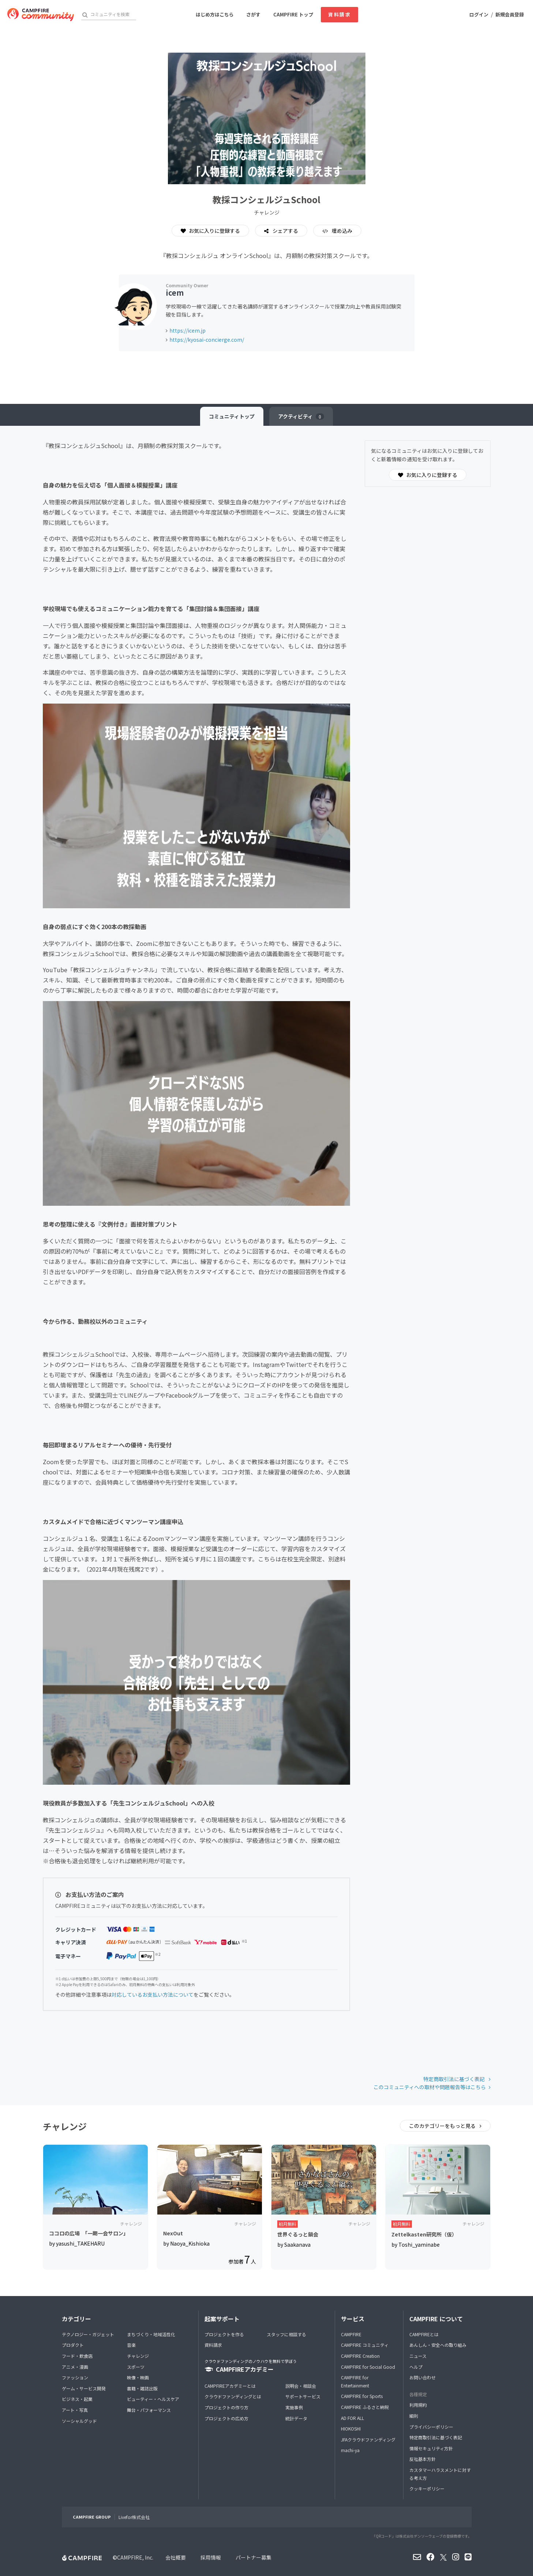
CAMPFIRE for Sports (362, 2396)
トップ (232, 416)
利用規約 (418, 2405)
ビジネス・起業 (77, 2399)
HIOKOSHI (351, 2428)
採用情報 (210, 2557)
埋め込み (341, 230)
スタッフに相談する (286, 2334)
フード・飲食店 (77, 2356)
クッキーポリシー (426, 2488)
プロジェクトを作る (224, 2334)
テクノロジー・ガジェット (88, 2334)
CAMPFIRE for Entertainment (355, 2381)
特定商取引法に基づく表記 (454, 2079)
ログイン (478, 14)
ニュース (418, 2356)
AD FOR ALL (352, 2418)
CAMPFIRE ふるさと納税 (365, 2407)
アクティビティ (301, 416)
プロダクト (73, 2345)
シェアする (284, 230)
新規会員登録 (509, 14)
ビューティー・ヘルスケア (153, 2399)
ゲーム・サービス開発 (84, 2388)
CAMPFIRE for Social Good (368, 2367)
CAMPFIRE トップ (293, 14)
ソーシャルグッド (79, 2421)
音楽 (131, 2345)
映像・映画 (138, 2377)
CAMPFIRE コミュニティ (365, 2345)
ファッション (75, 2377)
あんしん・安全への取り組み (437, 2345)
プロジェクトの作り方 (226, 2407)
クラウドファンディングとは (232, 2396)
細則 (413, 2416)
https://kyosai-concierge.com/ (206, 339)
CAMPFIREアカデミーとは (230, 2386)
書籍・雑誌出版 (142, 2388)
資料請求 (339, 14)
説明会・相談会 (300, 2386)
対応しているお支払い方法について (153, 1994)
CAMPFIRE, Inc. (135, 2557)
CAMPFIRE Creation (360, 2356)
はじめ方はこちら (215, 14)
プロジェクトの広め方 (226, 2418)
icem (175, 292)
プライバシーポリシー (431, 2427)
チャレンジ (138, 2356)
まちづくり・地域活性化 (151, 2334)
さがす (253, 14)
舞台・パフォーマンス (149, 2410)
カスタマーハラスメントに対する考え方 (440, 2474)
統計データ (296, 2418)
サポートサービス (302, 2396)
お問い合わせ (422, 2377)
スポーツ (135, 2367)
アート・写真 (75, 2410)
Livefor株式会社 (134, 2517)
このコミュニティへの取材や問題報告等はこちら (430, 2087)
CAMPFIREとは (424, 2334)
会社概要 (175, 2557)
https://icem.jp (187, 330)
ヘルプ (416, 2367)
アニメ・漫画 (75, 2367)
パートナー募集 (253, 2557)
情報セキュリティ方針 (431, 2448)
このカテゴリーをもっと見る (443, 2125)
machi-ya (350, 2450)
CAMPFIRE (351, 2334)
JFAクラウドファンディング (368, 2439)
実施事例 (294, 2407)
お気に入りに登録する (210, 230)
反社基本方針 (422, 2459)
